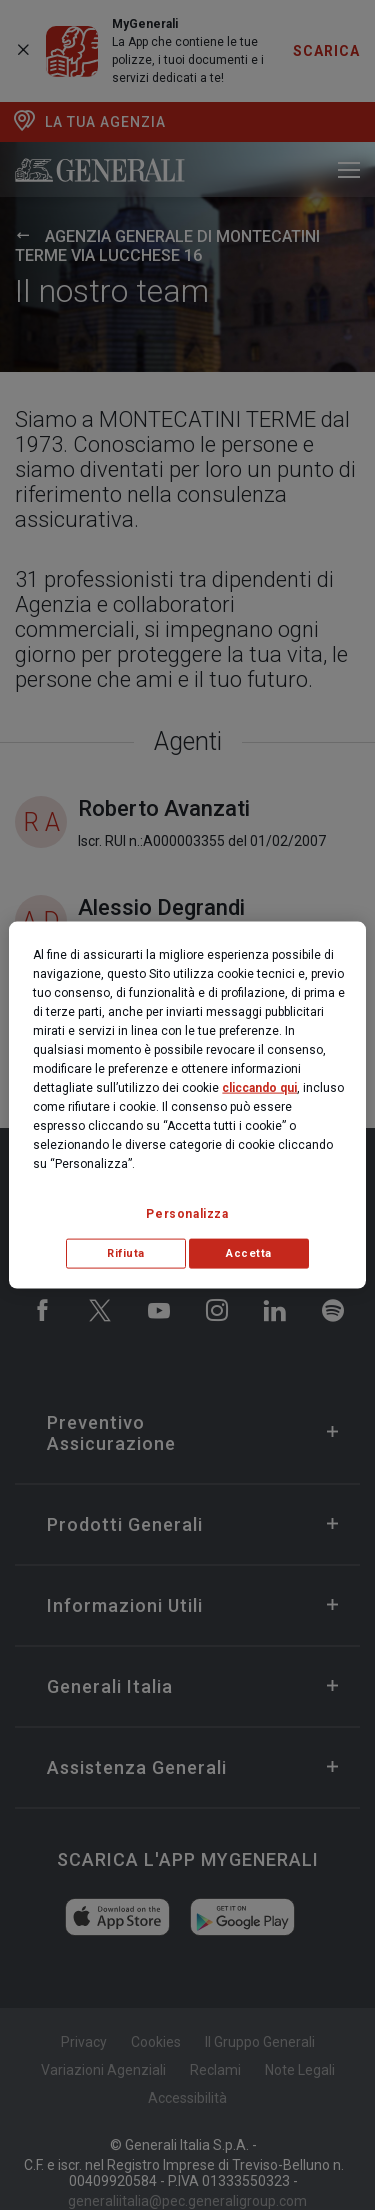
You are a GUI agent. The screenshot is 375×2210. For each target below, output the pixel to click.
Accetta (249, 1253)
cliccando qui (259, 1088)
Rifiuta (126, 1253)
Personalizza (187, 1214)
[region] (187, 1105)
